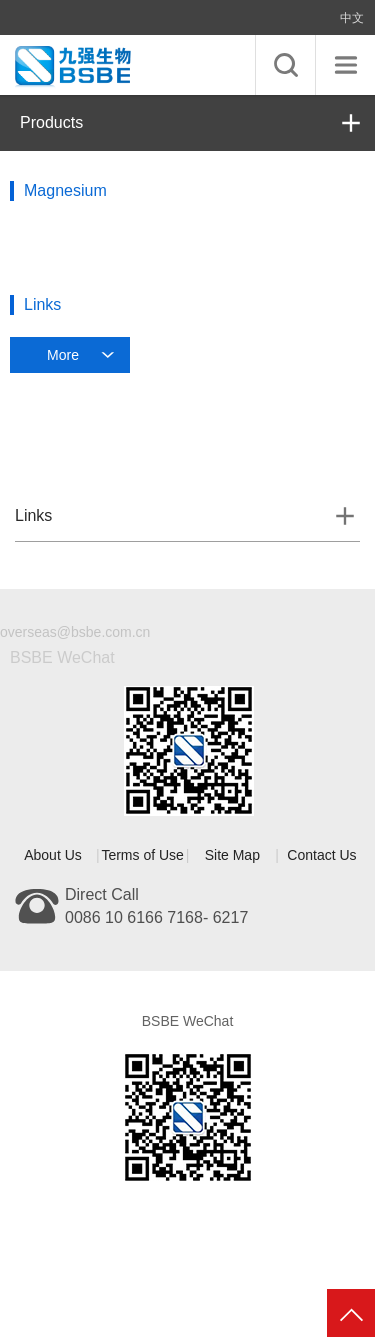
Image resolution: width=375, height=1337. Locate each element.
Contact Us (321, 855)
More (63, 355)
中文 (352, 18)
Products (51, 122)
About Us (53, 855)
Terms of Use (142, 855)
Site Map (232, 855)
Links (33, 515)
